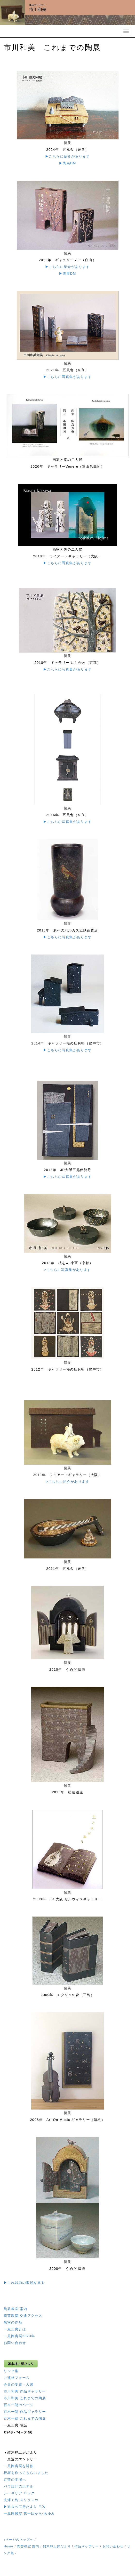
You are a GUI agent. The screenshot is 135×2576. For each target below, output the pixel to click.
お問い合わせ (15, 2343)
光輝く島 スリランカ (21, 2500)
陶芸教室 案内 (15, 2309)
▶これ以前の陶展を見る (24, 2283)
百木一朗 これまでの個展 (25, 2418)
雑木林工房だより (57, 2546)
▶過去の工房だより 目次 (25, 2507)
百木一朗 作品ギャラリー (25, 2412)
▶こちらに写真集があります (67, 377)
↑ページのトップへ (18, 2539)
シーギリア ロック (19, 2493)
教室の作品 (13, 2322)
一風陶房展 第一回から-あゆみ (29, 2513)
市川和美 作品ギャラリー (25, 2391)
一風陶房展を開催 (18, 2466)
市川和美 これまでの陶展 (25, 2398)
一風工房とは (15, 2329)
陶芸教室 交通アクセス (23, 2316)
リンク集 (11, 2371)
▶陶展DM (67, 163)
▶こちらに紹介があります (67, 156)
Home (8, 2546)
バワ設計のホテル (18, 2486)
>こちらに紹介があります (67, 1482)
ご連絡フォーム (17, 2378)
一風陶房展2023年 (19, 2336)
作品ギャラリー (86, 2546)
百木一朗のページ (18, 2405)
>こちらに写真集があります (67, 1270)
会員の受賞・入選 (18, 2384)
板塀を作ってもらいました (26, 2473)
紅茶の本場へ (15, 2479)
